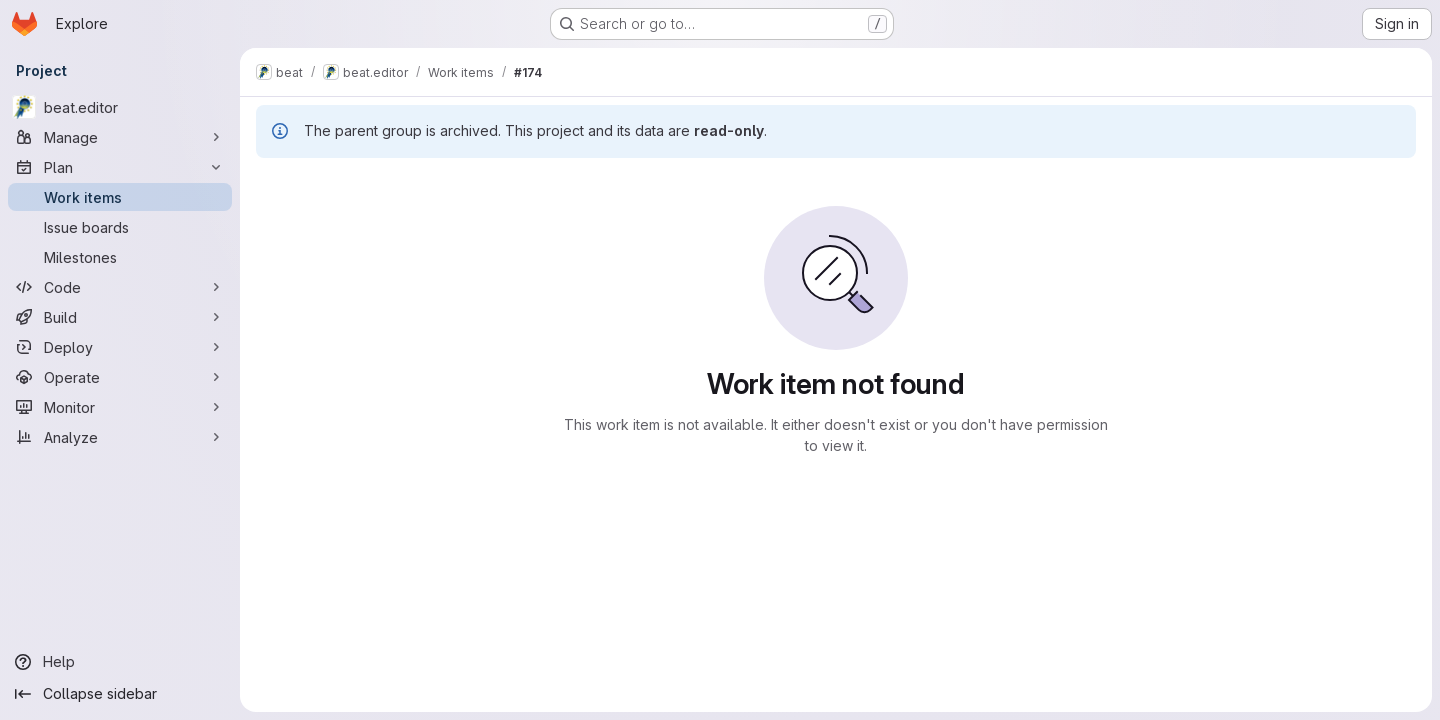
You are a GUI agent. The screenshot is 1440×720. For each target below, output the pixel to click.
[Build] (120, 317)
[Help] (120, 662)
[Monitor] (120, 407)
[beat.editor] (120, 107)
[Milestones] (120, 257)
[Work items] (120, 197)
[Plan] (120, 167)
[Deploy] (120, 347)
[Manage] (120, 137)
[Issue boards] (120, 227)
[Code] (120, 287)
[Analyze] (120, 437)
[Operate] (120, 377)
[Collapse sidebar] (120, 694)
